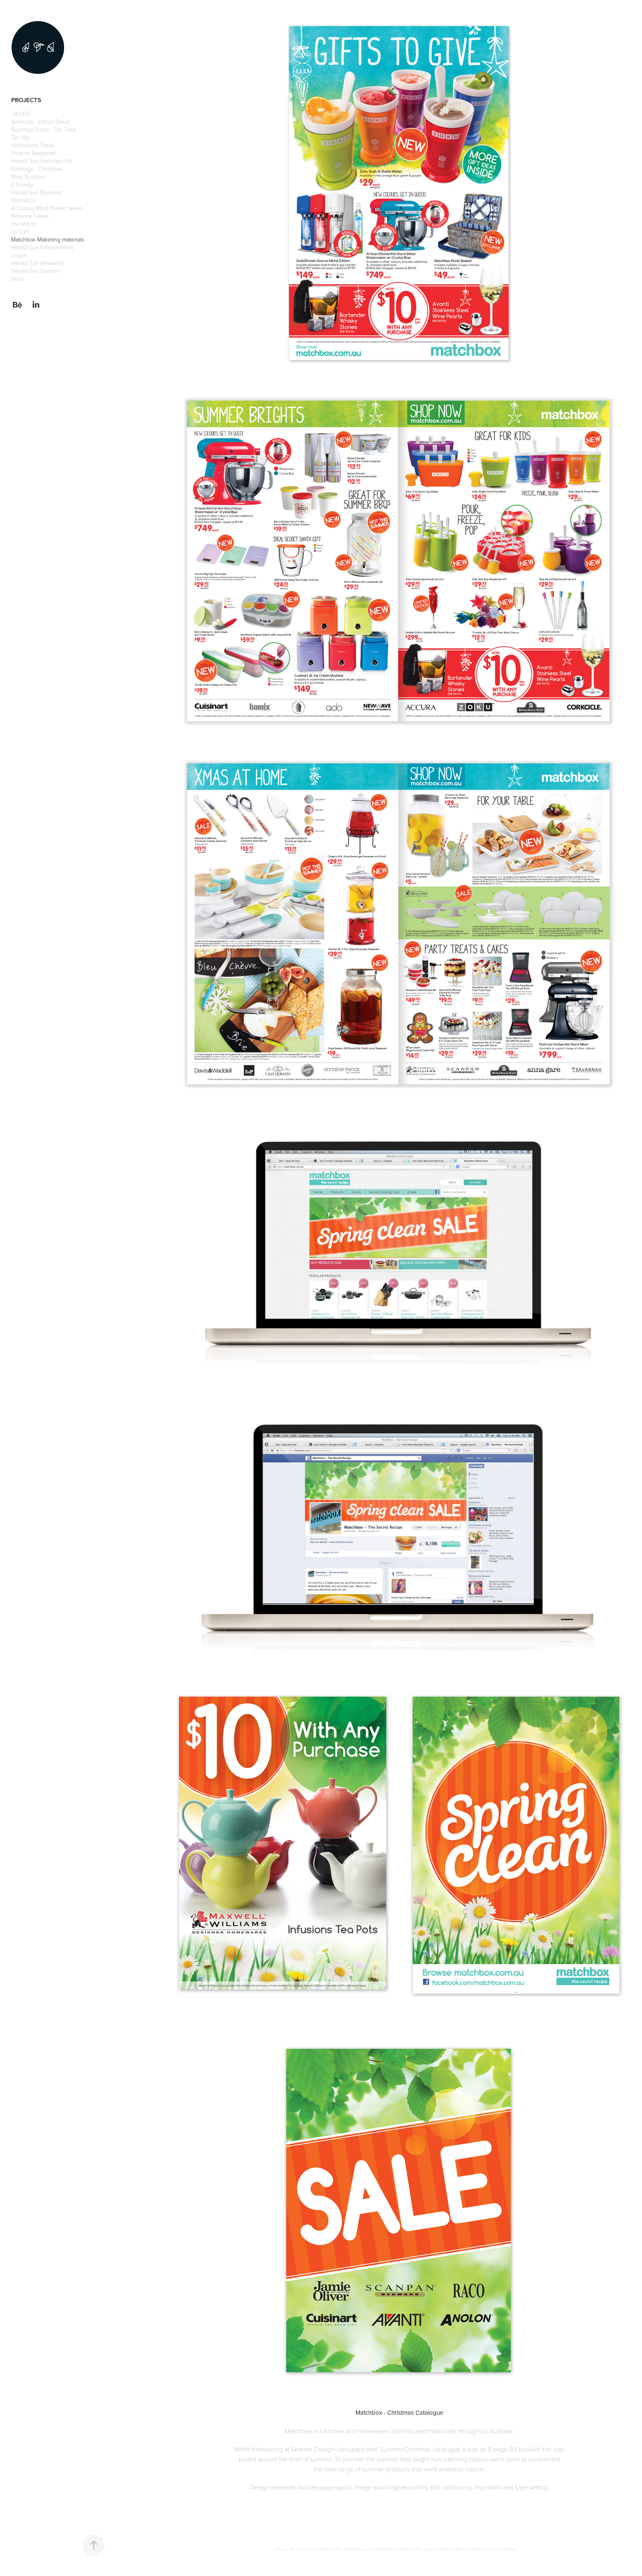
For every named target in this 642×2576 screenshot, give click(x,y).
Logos (18, 255)
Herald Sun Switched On (41, 161)
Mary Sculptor (28, 176)
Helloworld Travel (33, 145)
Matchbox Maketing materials (47, 239)
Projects (26, 100)
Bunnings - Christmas (36, 168)
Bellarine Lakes (29, 216)
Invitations (23, 223)
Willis (17, 278)
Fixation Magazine (33, 153)
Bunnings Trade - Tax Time (43, 129)
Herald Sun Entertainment (42, 247)
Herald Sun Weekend (37, 263)
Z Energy (22, 184)
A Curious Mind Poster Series (47, 208)
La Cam (20, 231)
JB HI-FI (20, 113)
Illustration (23, 200)
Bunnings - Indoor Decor (41, 121)
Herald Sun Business (36, 192)
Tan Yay (20, 137)
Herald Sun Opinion (35, 271)
